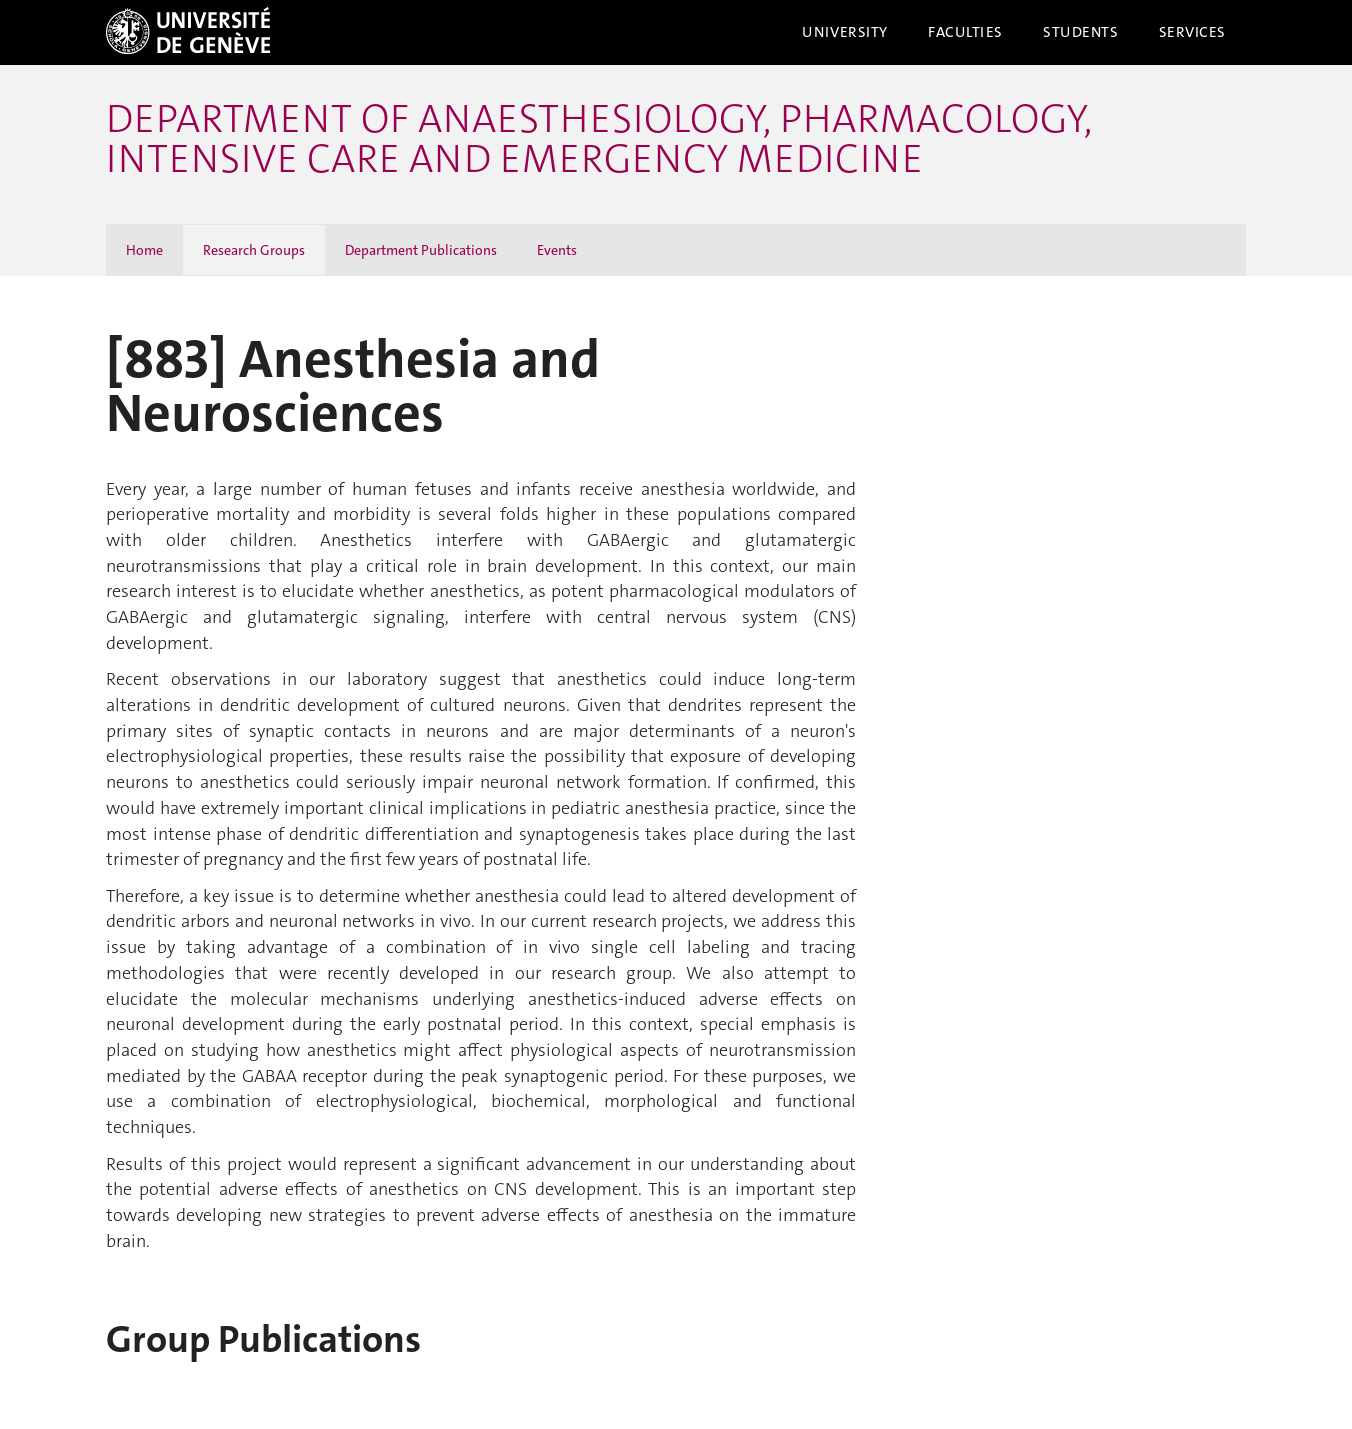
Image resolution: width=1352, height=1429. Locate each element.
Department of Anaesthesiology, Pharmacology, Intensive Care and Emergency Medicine (599, 139)
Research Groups (254, 250)
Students (1081, 32)
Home (144, 250)
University (845, 32)
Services (1193, 32)
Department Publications (421, 250)
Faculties (965, 32)
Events (557, 250)
